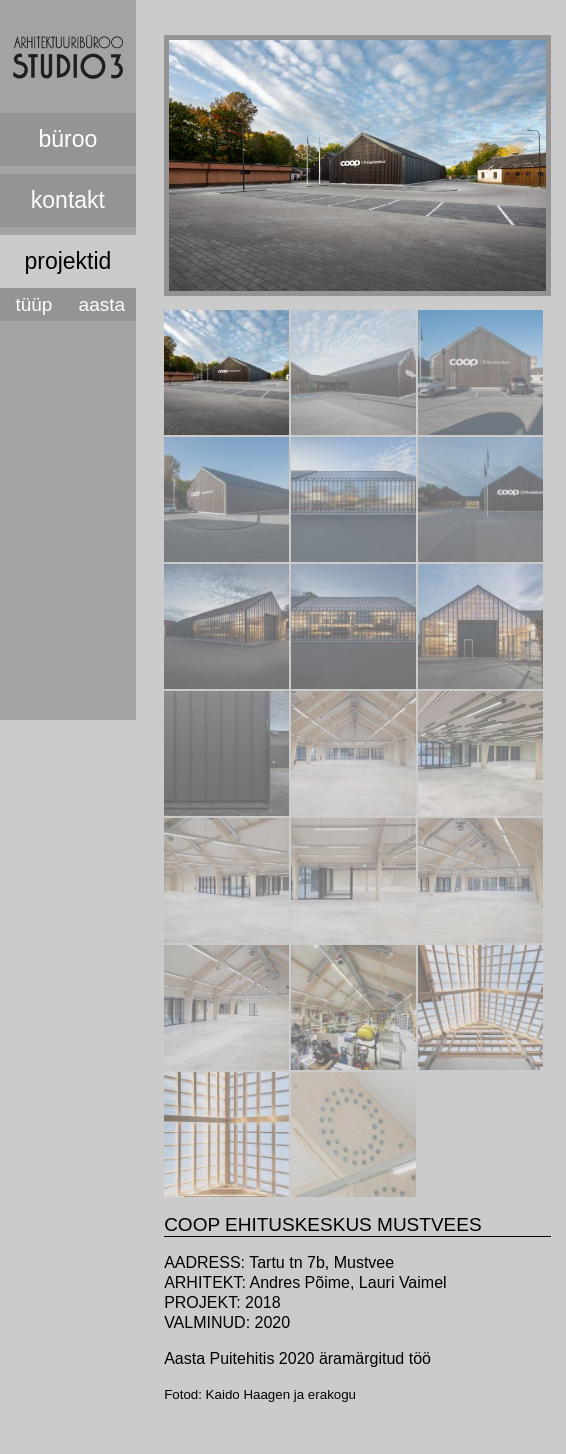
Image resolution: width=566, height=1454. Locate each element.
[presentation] (226, 429)
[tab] (226, 372)
